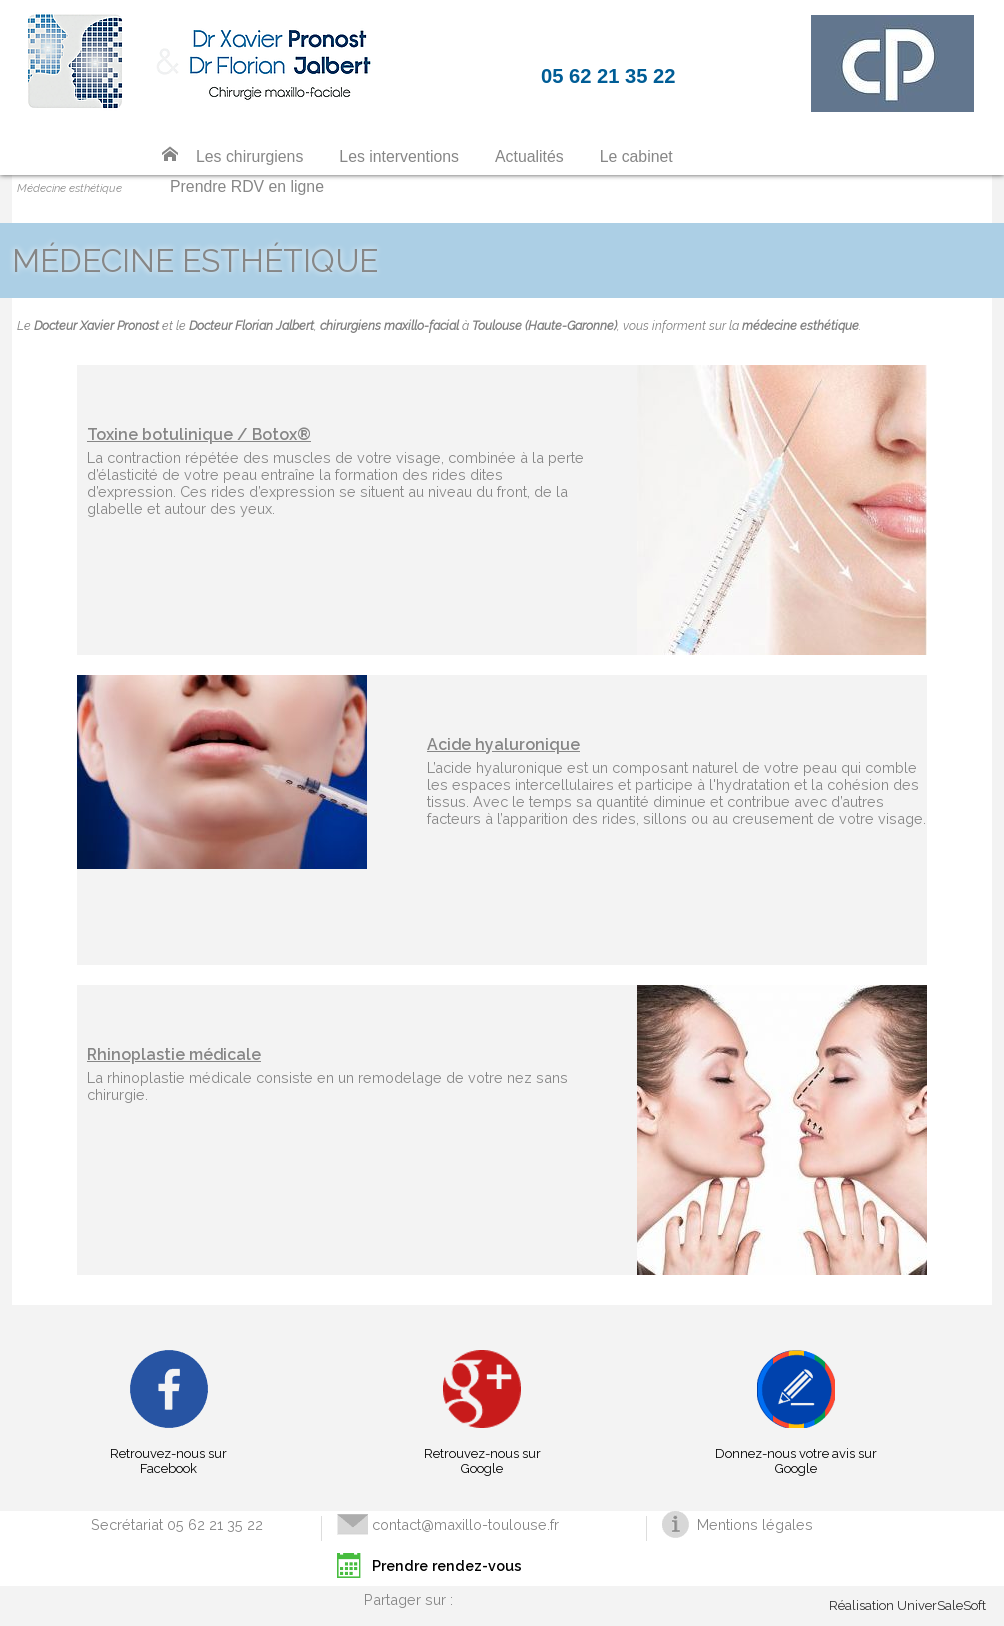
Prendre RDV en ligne (247, 186)
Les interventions (399, 156)
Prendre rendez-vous (447, 1565)
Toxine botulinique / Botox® (199, 434)
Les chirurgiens (249, 156)
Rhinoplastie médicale (174, 1054)
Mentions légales (755, 1524)
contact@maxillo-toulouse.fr (465, 1524)
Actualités (529, 156)
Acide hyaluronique (503, 744)
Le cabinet (636, 156)
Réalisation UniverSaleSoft (907, 1605)
